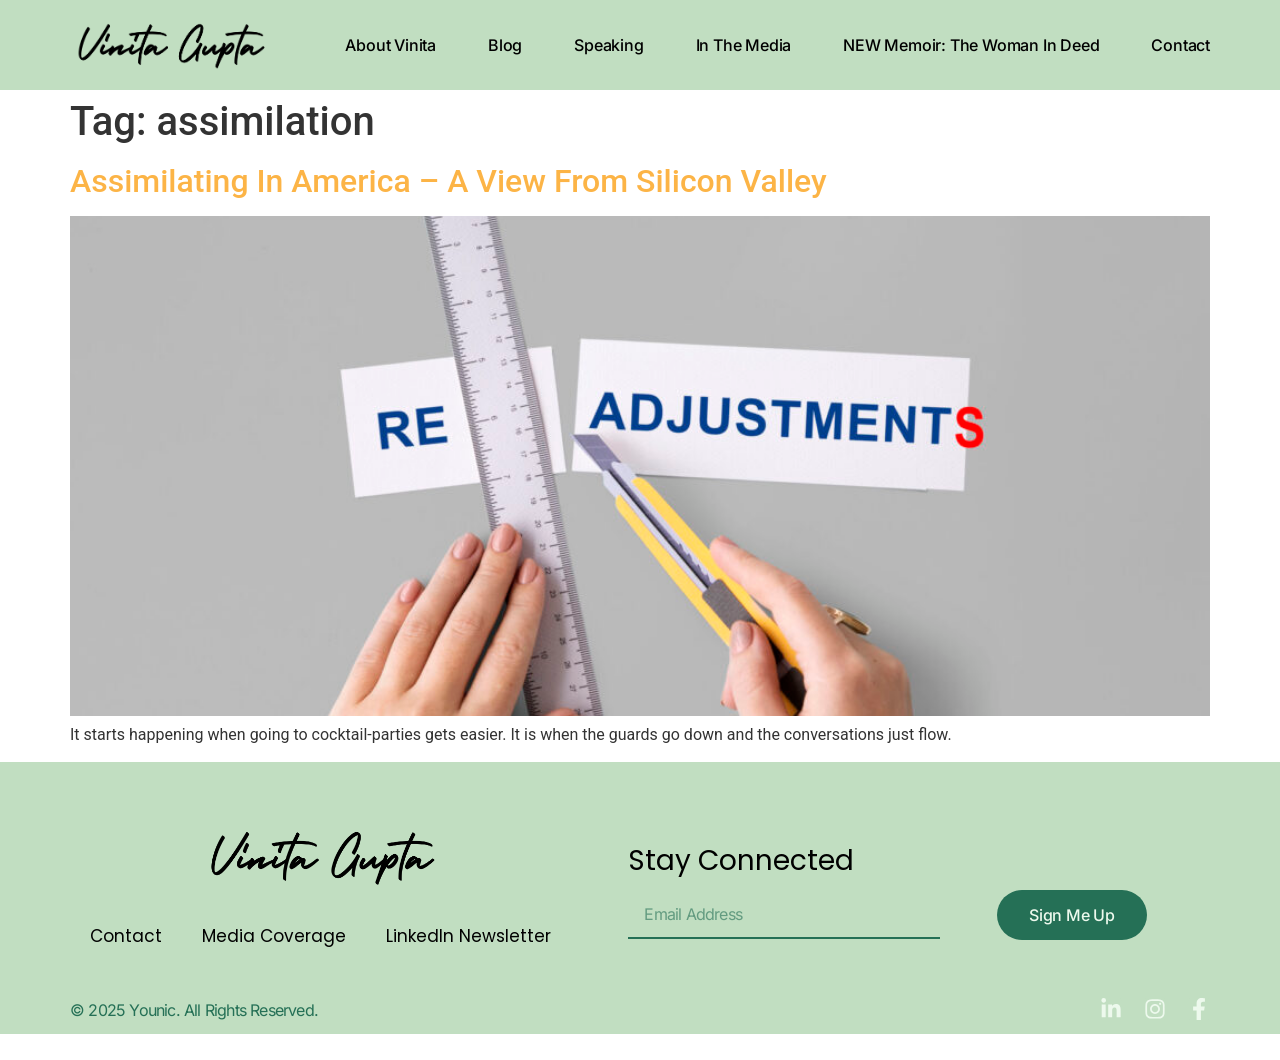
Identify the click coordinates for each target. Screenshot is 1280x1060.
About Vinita (390, 45)
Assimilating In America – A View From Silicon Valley (448, 181)
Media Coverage (274, 936)
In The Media (744, 45)
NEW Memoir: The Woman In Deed (971, 45)
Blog (505, 45)
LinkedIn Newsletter (468, 936)
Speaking (608, 45)
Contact (1180, 45)
